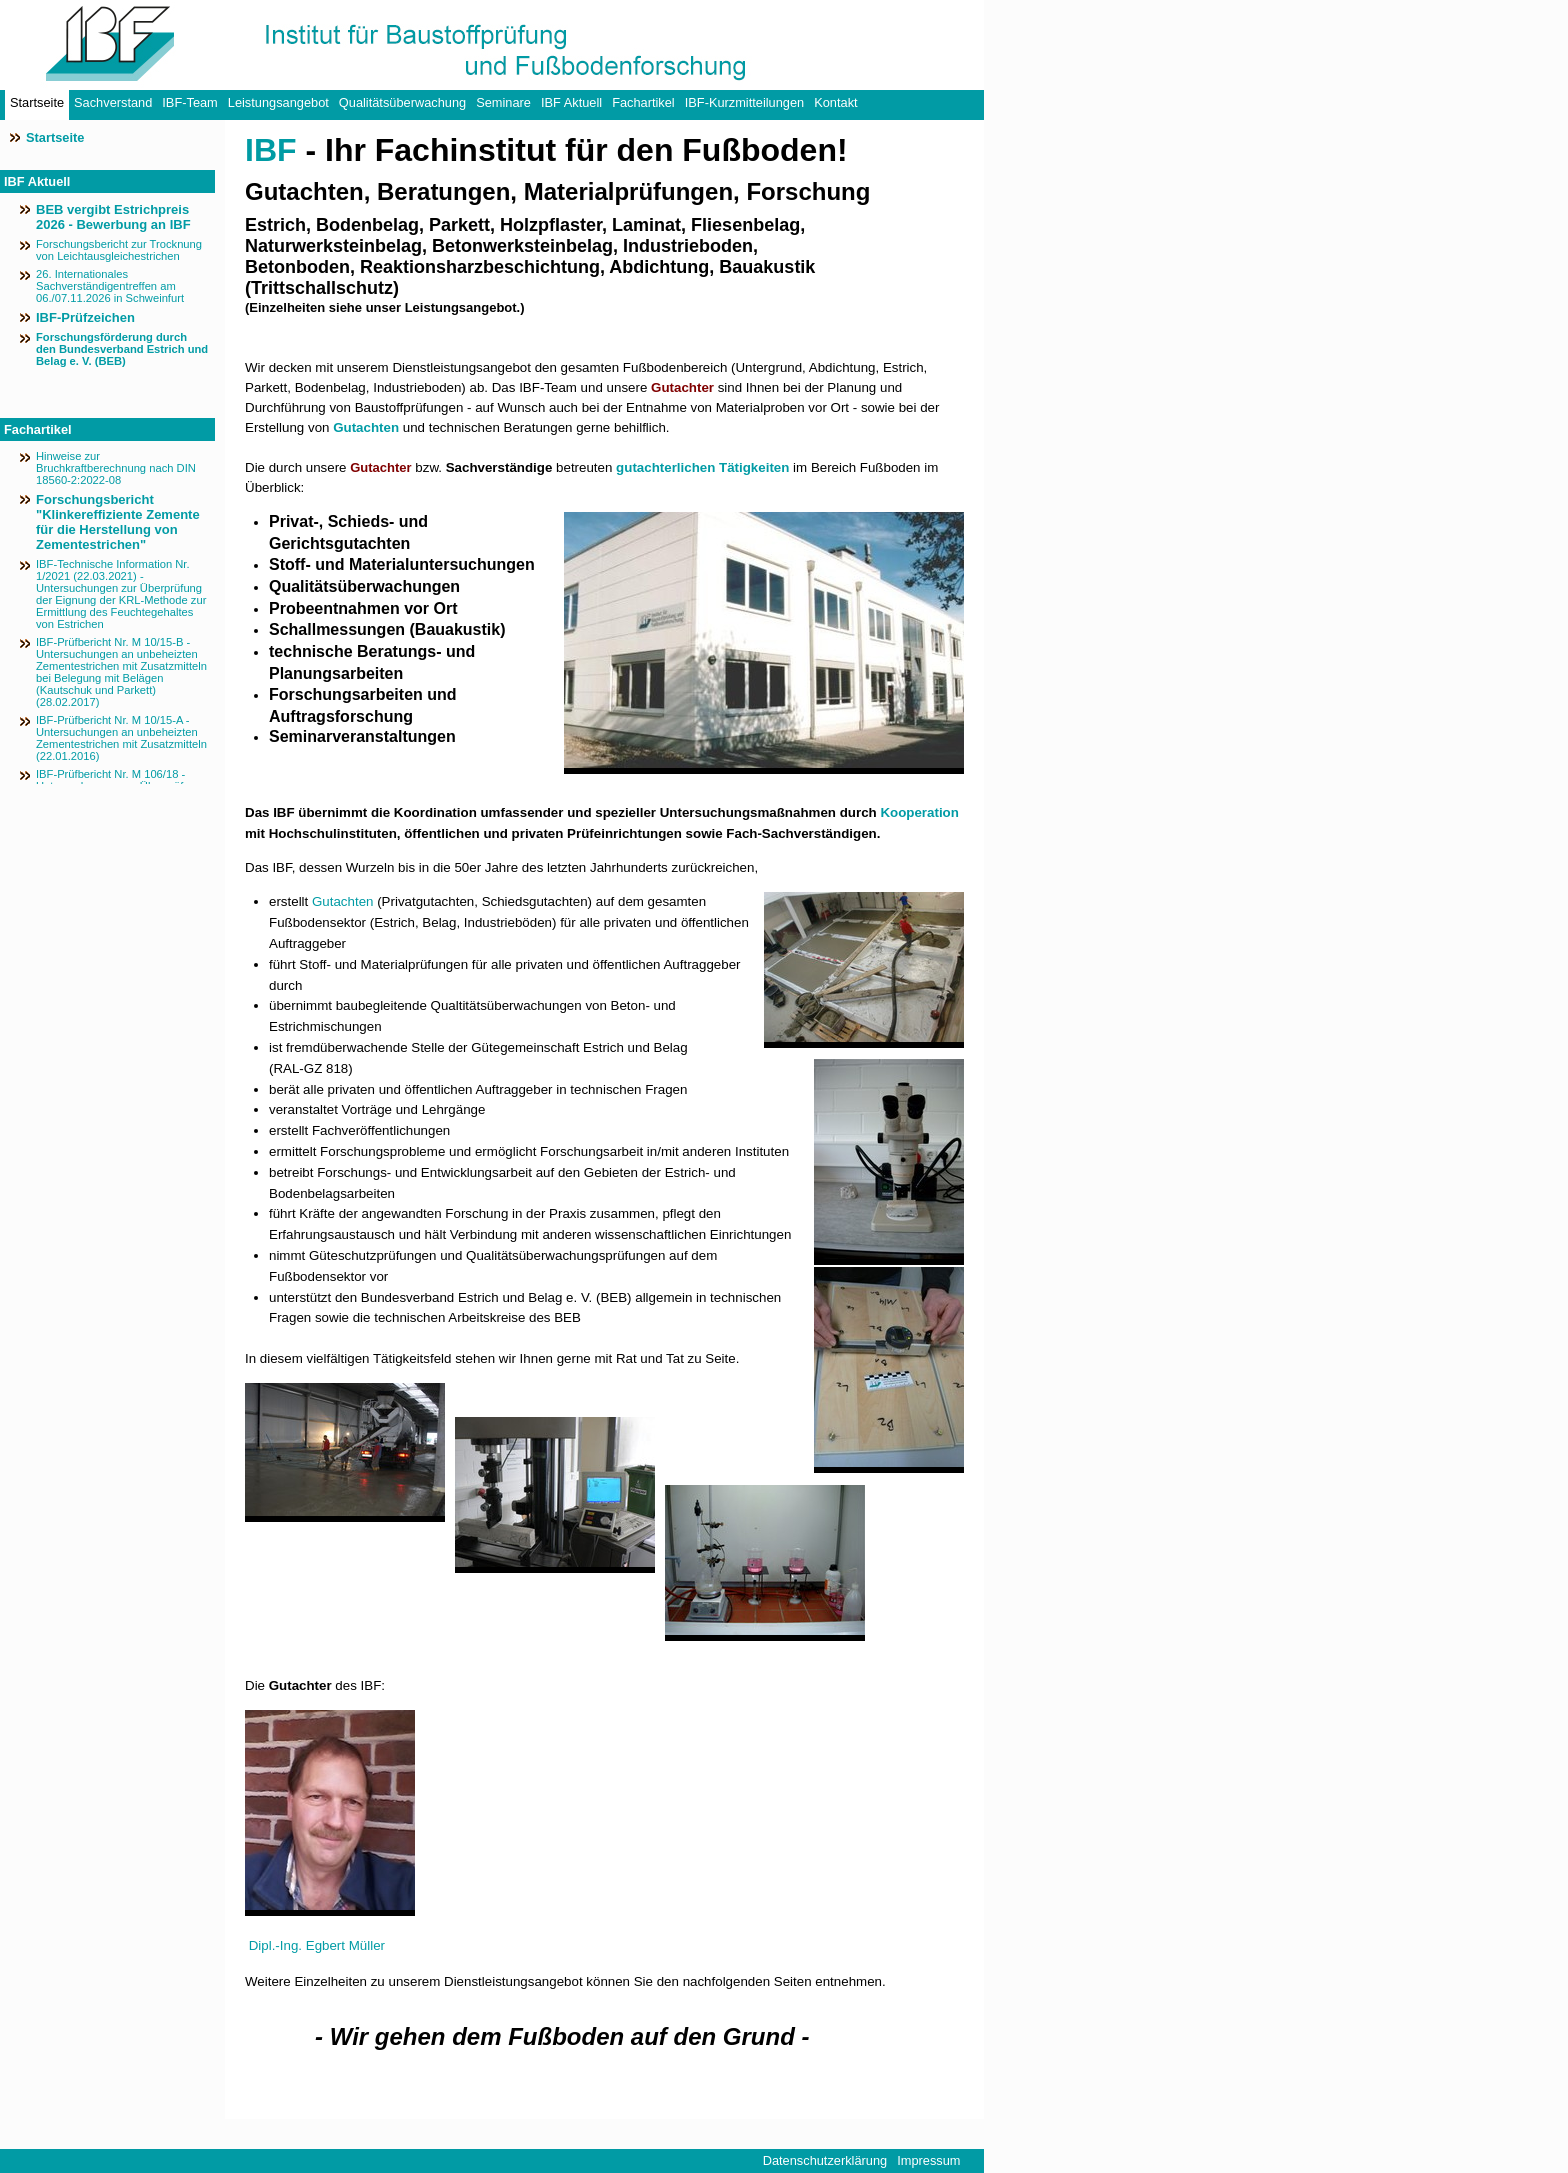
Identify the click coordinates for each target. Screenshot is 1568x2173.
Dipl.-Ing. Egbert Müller (317, 1945)
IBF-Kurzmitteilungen (744, 102)
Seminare (503, 102)
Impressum (928, 2160)
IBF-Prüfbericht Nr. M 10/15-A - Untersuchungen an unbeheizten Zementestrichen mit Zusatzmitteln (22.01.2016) (121, 738)
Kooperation (919, 812)
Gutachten (366, 427)
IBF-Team (189, 102)
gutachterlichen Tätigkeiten (702, 467)
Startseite (37, 102)
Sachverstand (113, 102)
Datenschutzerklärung (825, 2160)
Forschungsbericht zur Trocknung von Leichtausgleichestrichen (119, 250)
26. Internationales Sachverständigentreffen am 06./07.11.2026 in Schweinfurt (110, 286)
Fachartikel (643, 102)
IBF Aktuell (571, 102)
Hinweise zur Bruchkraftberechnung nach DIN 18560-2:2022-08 (116, 468)
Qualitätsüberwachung (402, 102)
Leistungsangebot (278, 102)
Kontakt (835, 102)
